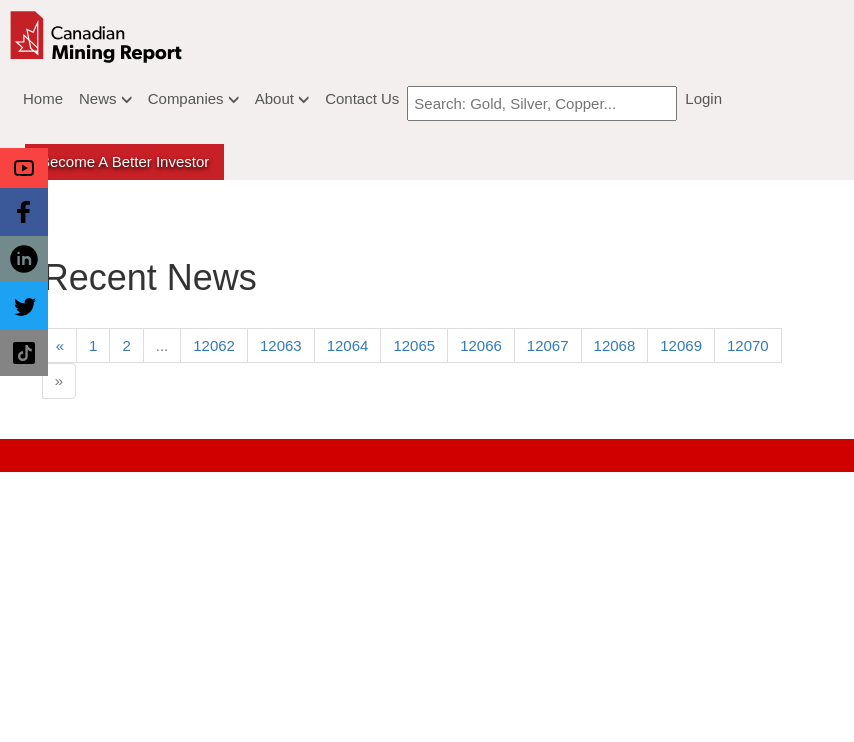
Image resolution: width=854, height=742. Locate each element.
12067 (548, 345)
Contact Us (362, 98)
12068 (615, 345)
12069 (681, 345)
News (105, 98)
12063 (281, 345)
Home (43, 98)
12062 (214, 345)
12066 (481, 345)
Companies (193, 98)
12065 (414, 345)
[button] (24, 168)
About (282, 98)
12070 (748, 345)
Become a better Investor (124, 161)
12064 (348, 345)
